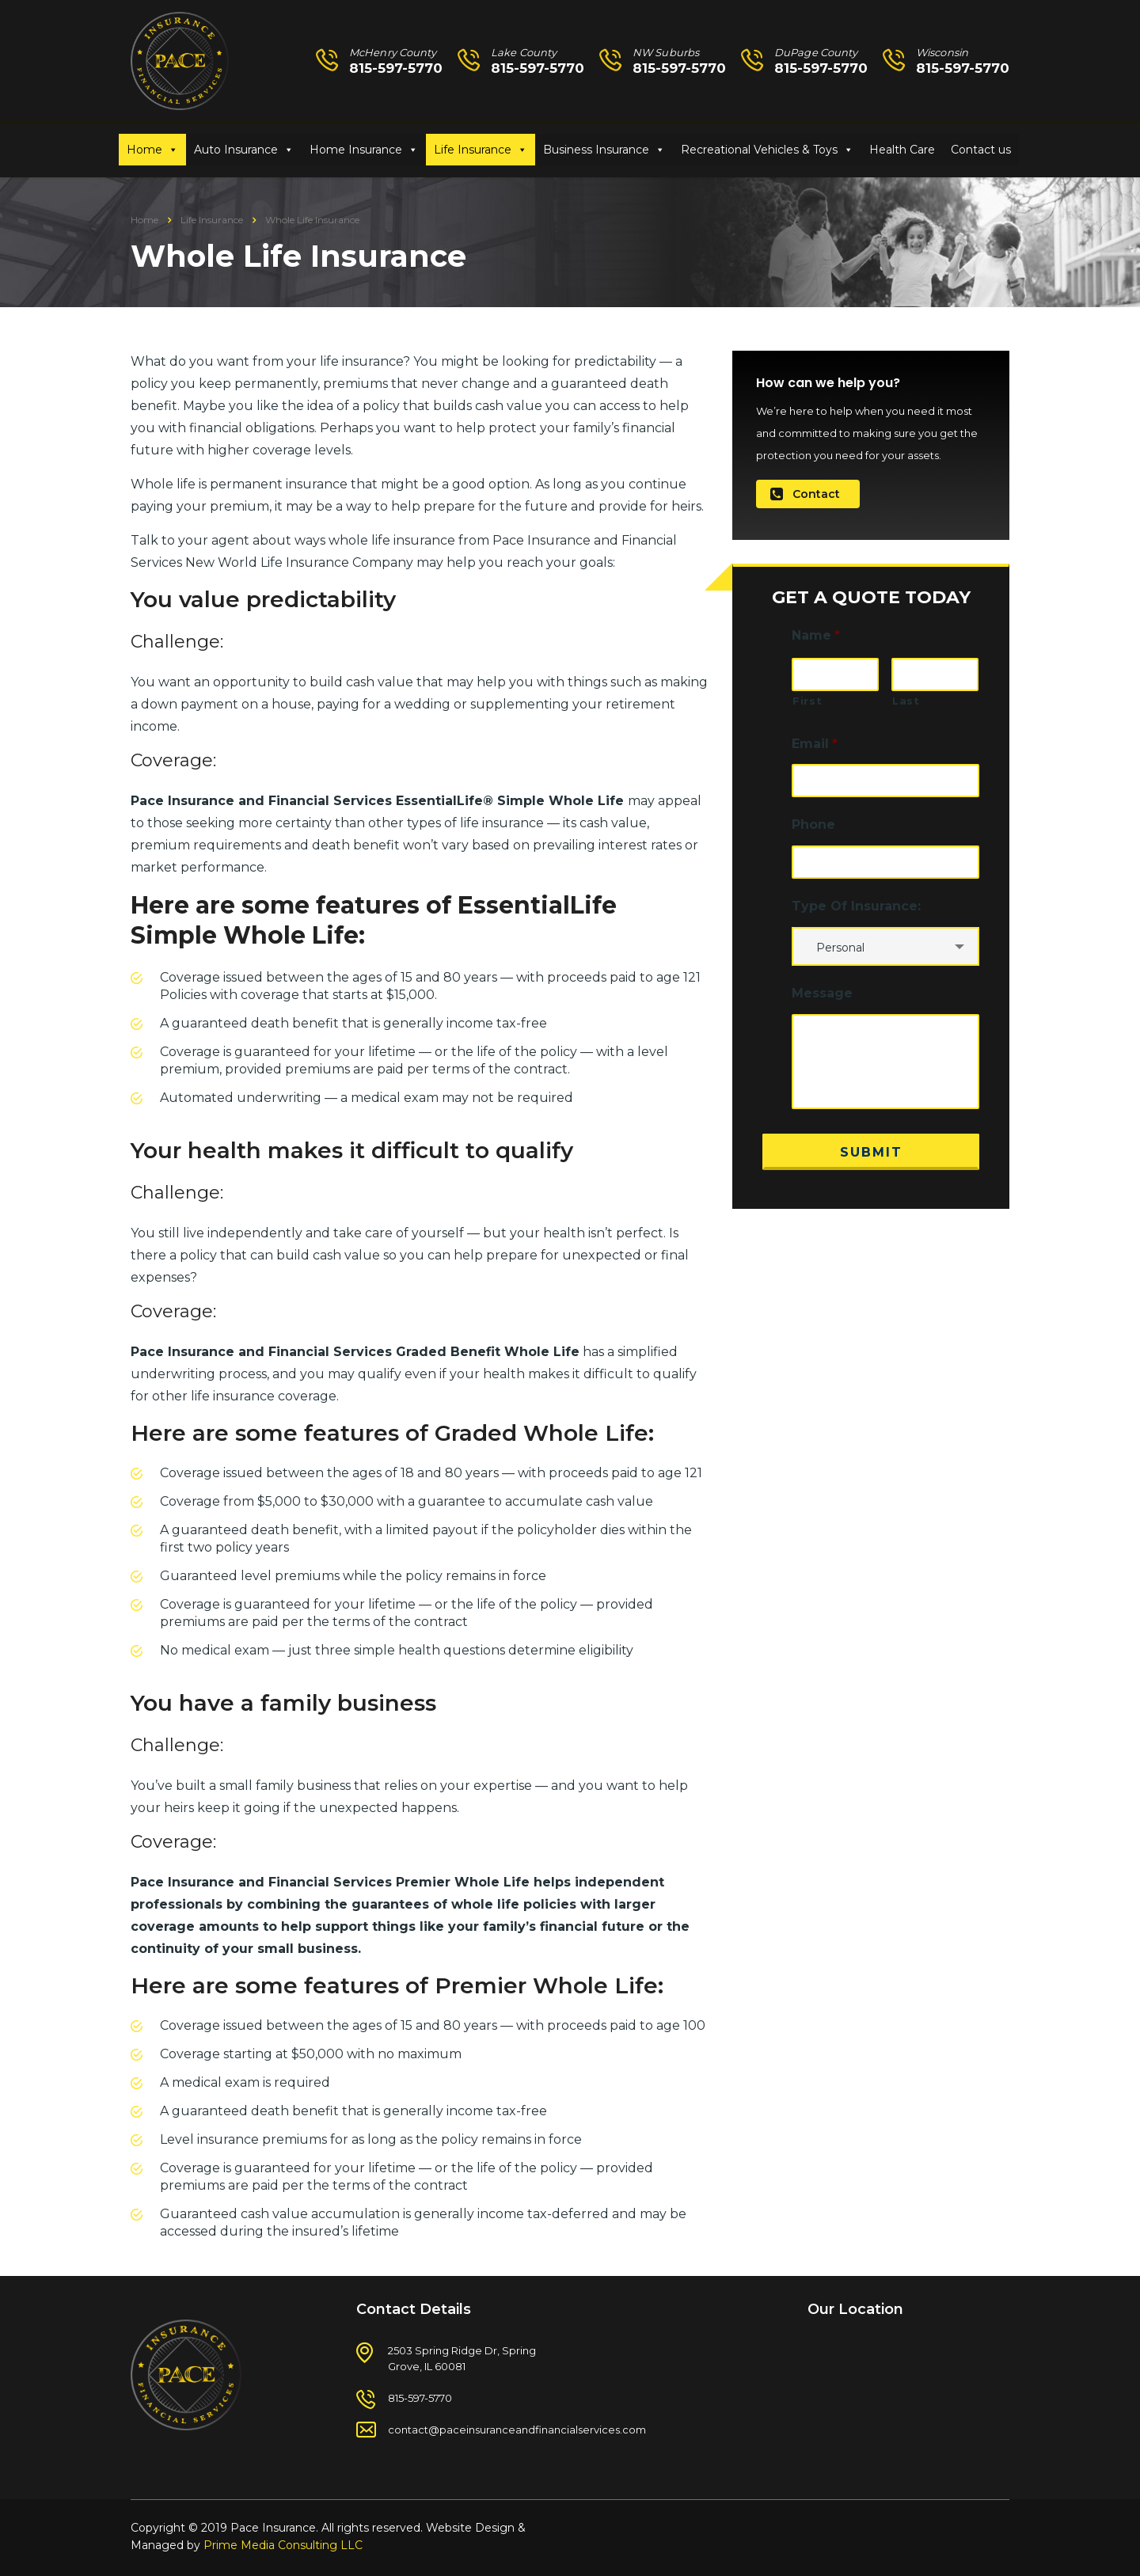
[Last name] (934, 674)
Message (822, 993)
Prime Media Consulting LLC (283, 2545)
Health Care (902, 149)
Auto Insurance (236, 149)
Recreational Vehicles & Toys (759, 149)
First (807, 700)
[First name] (835, 674)
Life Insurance (472, 149)
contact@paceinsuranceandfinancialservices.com (517, 2429)
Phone (813, 824)
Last (906, 700)
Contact (805, 493)
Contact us (981, 149)
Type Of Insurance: (856, 906)
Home (144, 149)
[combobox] (885, 946)
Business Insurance (596, 149)
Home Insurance (356, 149)
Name (816, 635)
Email (815, 743)
